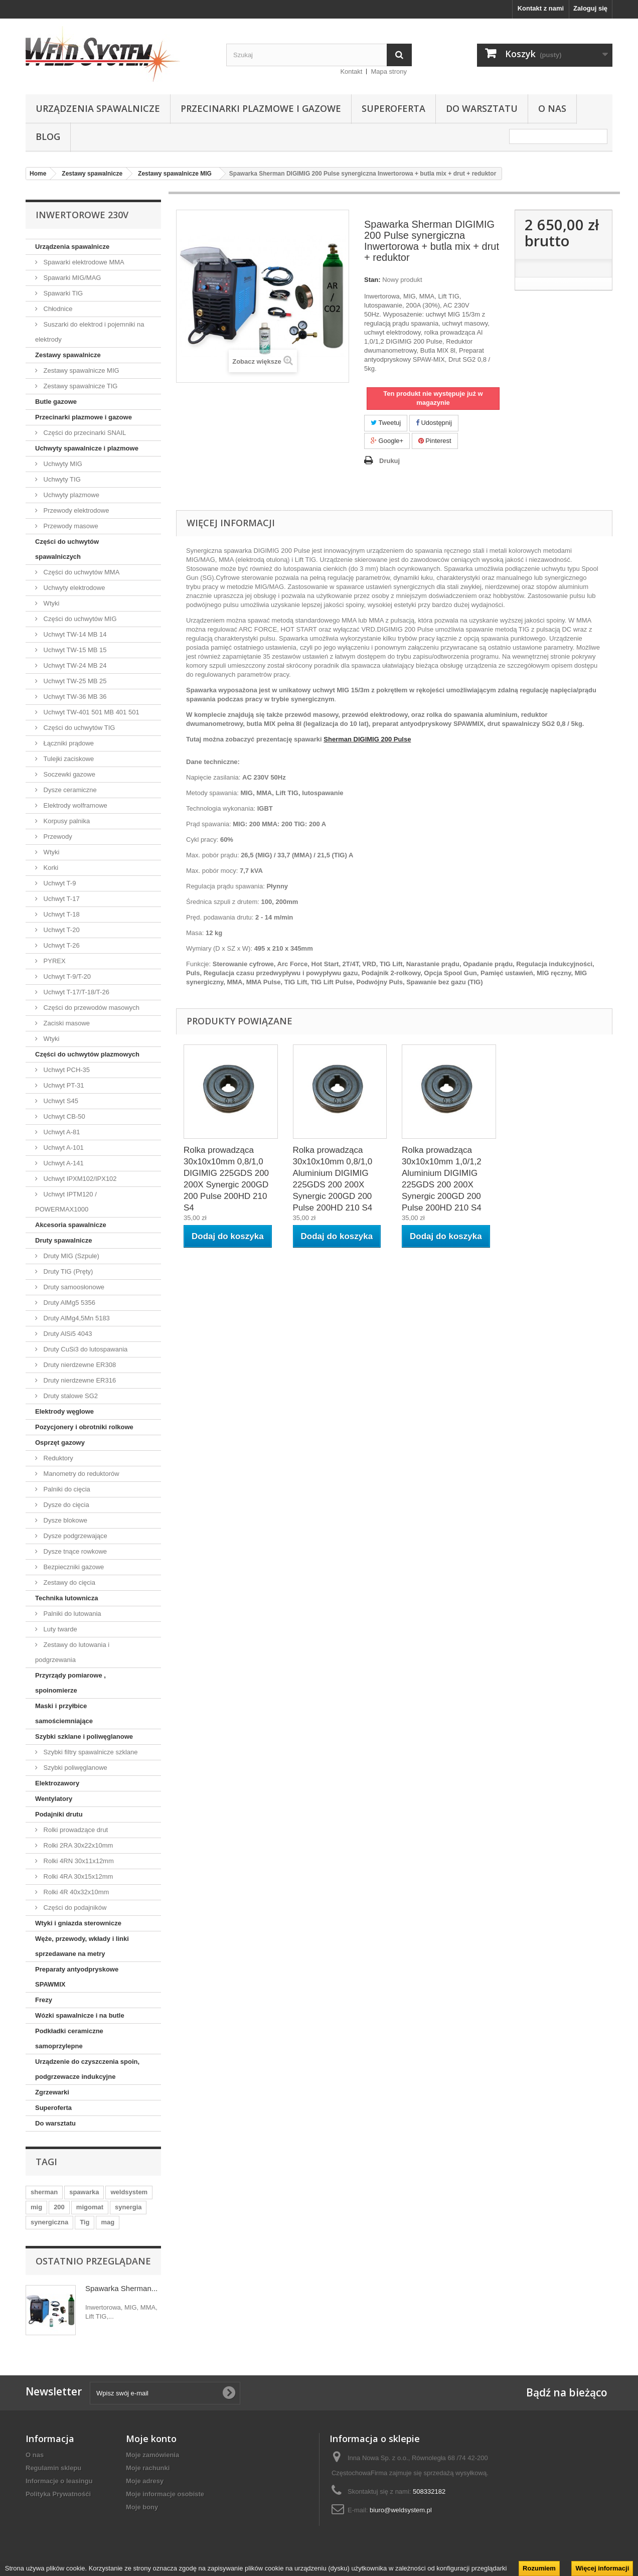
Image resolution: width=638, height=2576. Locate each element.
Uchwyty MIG (62, 464)
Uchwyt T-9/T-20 (66, 976)
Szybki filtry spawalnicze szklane (89, 1752)
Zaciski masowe (66, 1023)
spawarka (84, 2192)
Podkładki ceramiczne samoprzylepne (69, 2038)
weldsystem (128, 2192)
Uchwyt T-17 (61, 898)
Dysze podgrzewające (74, 1536)
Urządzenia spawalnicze (98, 108)
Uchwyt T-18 (61, 914)
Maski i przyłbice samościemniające (64, 1713)
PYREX (54, 961)
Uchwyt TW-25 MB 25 (74, 681)
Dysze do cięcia (65, 1504)
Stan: (372, 279)
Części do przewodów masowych (90, 1007)
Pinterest (434, 440)
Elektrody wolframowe (74, 805)
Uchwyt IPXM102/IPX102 (79, 1178)
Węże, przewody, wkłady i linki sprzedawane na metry (82, 1946)
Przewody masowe (70, 526)
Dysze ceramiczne (69, 790)
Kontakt (351, 71)
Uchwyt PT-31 (63, 1085)
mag (107, 2222)
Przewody (57, 836)
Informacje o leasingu (59, 2481)
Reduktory (57, 1458)
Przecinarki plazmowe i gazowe (261, 108)
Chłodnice (57, 309)
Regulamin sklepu (53, 2468)
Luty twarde (59, 1629)
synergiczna (49, 2222)
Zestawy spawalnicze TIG (79, 386)
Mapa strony (389, 71)
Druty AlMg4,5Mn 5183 (76, 1318)
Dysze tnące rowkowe (74, 1551)
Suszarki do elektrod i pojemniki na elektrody (89, 332)
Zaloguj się (590, 8)
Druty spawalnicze (63, 1240)
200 (59, 2207)
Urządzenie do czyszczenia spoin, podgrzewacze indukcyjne (87, 2069)
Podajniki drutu (59, 1814)
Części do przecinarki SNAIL (84, 432)
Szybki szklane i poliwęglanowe (84, 1736)
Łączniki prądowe (68, 743)
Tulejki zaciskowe (68, 759)
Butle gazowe (56, 401)
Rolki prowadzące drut (75, 1830)
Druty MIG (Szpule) (70, 1256)
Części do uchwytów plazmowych (87, 1054)
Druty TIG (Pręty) (67, 1271)
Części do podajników (74, 1907)
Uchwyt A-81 (61, 1132)
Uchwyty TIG (61, 479)
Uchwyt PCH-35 (66, 1070)
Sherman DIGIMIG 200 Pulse (367, 739)
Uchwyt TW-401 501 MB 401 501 (90, 712)
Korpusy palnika (66, 821)
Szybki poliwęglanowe (74, 1767)
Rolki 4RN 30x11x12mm (78, 1861)
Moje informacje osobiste (165, 2494)
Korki (50, 867)
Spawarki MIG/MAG (71, 277)
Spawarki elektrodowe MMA (83, 262)
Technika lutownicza (66, 1598)
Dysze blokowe (64, 1520)
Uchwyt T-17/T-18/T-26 (75, 992)
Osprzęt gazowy (60, 1442)
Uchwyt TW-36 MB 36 (74, 696)
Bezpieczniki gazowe (73, 1567)
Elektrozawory (57, 1783)
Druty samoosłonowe (73, 1287)
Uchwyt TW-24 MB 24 (74, 665)
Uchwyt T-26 (61, 945)
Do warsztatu (482, 108)
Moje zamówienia (152, 2455)
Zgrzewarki (52, 2092)
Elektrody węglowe (64, 1411)
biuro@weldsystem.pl (401, 2510)
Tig (84, 2222)
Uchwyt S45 (60, 1101)
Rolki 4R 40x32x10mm (75, 1892)
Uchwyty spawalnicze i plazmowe (86, 448)
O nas (552, 108)
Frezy (43, 2000)
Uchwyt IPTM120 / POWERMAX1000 (66, 1201)
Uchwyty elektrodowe (73, 587)
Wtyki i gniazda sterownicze (78, 1923)
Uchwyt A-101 (63, 1147)
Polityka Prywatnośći (58, 2494)
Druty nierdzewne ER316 (79, 1380)
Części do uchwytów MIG (79, 619)
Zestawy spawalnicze (68, 355)
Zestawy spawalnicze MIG (80, 370)
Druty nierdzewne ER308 (79, 1365)
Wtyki (50, 603)
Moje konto (151, 2439)
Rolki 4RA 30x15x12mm (77, 1876)
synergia (128, 2207)
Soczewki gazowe (68, 774)
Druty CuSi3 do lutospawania (84, 1349)
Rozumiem (539, 2568)
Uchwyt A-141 (63, 1163)
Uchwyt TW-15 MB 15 (74, 650)
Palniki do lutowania (71, 1613)
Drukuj (389, 461)
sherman (44, 2192)
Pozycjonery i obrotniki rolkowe (84, 1427)
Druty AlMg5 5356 (68, 1302)
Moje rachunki (148, 2468)
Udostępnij (434, 422)
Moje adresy (145, 2481)
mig (36, 2207)
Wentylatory (53, 1798)
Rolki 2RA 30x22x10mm (77, 1845)
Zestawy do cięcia (68, 1582)
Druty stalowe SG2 (70, 1396)
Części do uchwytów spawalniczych (67, 549)
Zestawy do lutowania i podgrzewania (72, 1652)
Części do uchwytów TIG (78, 727)
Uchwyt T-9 (59, 883)
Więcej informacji (602, 2568)
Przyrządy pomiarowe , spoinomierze (70, 1683)
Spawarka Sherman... (121, 2288)
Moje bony (142, 2507)
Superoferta (393, 108)
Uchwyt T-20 (61, 930)
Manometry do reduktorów (80, 1473)
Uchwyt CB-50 (63, 1116)
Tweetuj (386, 422)
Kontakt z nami (541, 8)
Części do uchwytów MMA (80, 572)
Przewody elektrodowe (75, 510)
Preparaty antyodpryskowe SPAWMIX (76, 1976)
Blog (48, 136)
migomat (89, 2207)
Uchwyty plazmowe (70, 495)
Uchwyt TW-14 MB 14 (74, 634)
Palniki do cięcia (66, 1489)
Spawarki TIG (62, 293)
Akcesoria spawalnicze (70, 1225)
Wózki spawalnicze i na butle (79, 2015)
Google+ (387, 440)
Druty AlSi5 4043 (67, 1333)
